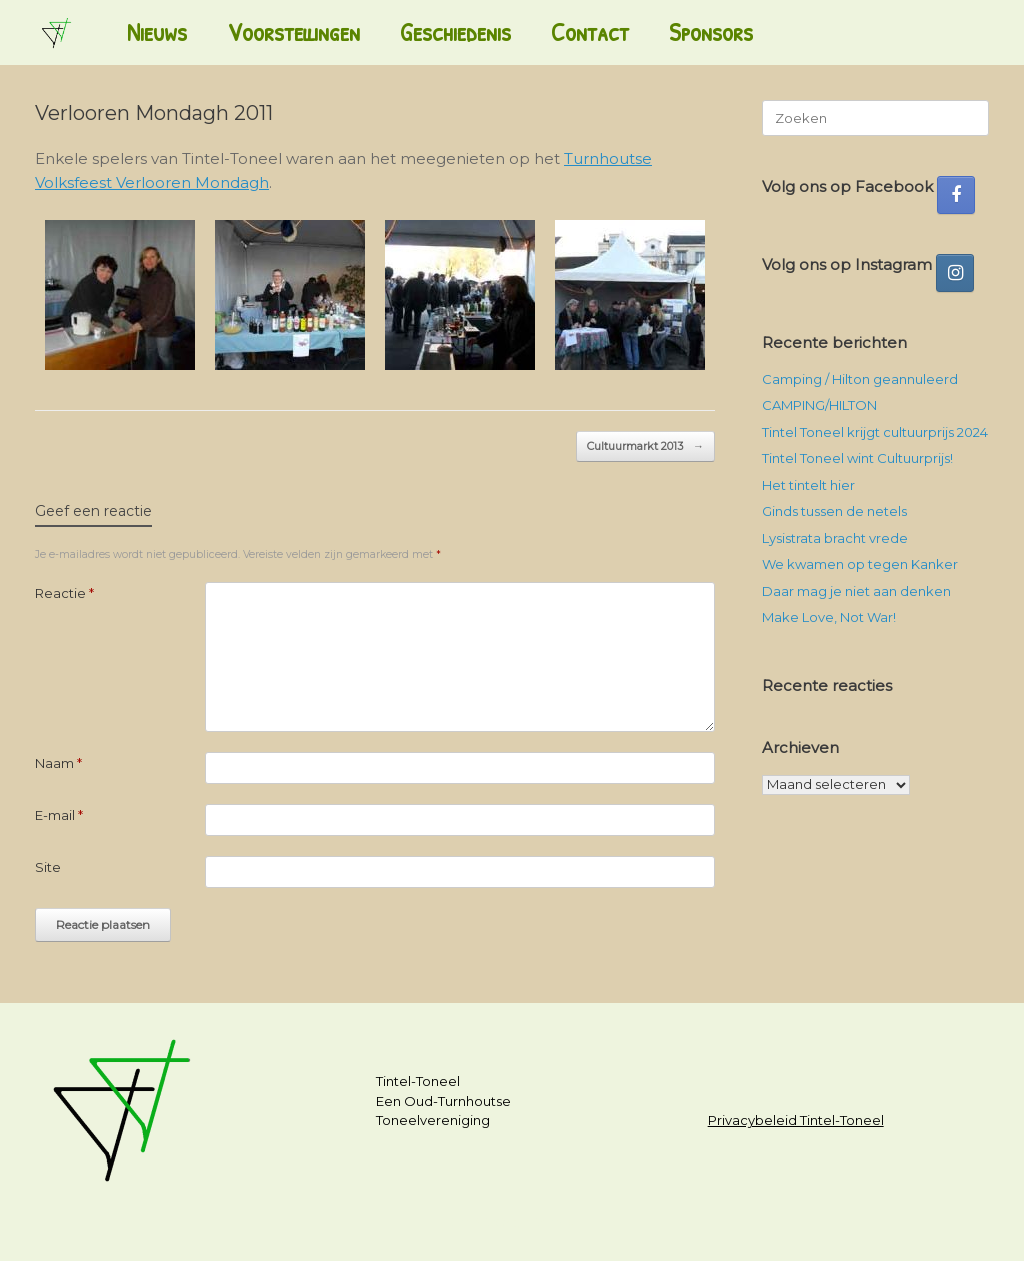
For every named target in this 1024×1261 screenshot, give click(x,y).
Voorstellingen (293, 32)
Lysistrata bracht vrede (835, 538)
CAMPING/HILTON (819, 405)
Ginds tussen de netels (834, 511)
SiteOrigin (503, 1222)
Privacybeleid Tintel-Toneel (796, 1120)
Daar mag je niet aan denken (856, 591)
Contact (590, 32)
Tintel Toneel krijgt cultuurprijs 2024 (875, 432)
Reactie (64, 593)
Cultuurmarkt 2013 (645, 446)
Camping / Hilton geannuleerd (860, 379)
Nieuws (157, 32)
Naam (58, 763)
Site (48, 867)
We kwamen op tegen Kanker (860, 564)
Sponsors (711, 32)
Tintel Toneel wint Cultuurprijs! (857, 458)
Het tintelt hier (808, 485)
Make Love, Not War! (829, 617)
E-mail (59, 815)
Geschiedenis (455, 32)
